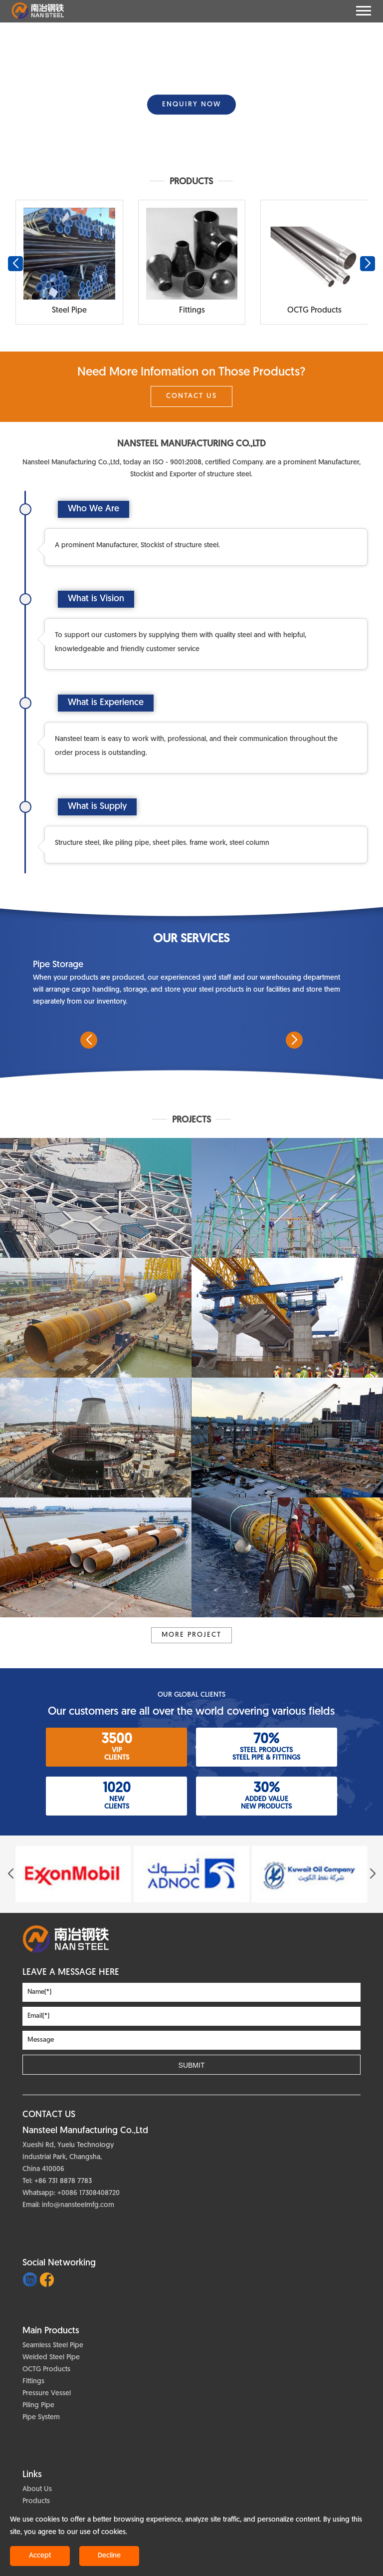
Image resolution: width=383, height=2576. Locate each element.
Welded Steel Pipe (51, 2357)
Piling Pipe (38, 2405)
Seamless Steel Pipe (52, 2345)
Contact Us (191, 396)
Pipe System (41, 2417)
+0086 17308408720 (88, 2193)
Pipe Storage (58, 965)
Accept (40, 2556)
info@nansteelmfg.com (78, 2205)
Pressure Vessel (46, 2393)
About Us (37, 2489)
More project (191, 1635)
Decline (109, 2556)
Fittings (33, 2381)
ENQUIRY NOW (191, 104)
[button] (188, 151)
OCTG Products (46, 2369)
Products (36, 2501)
